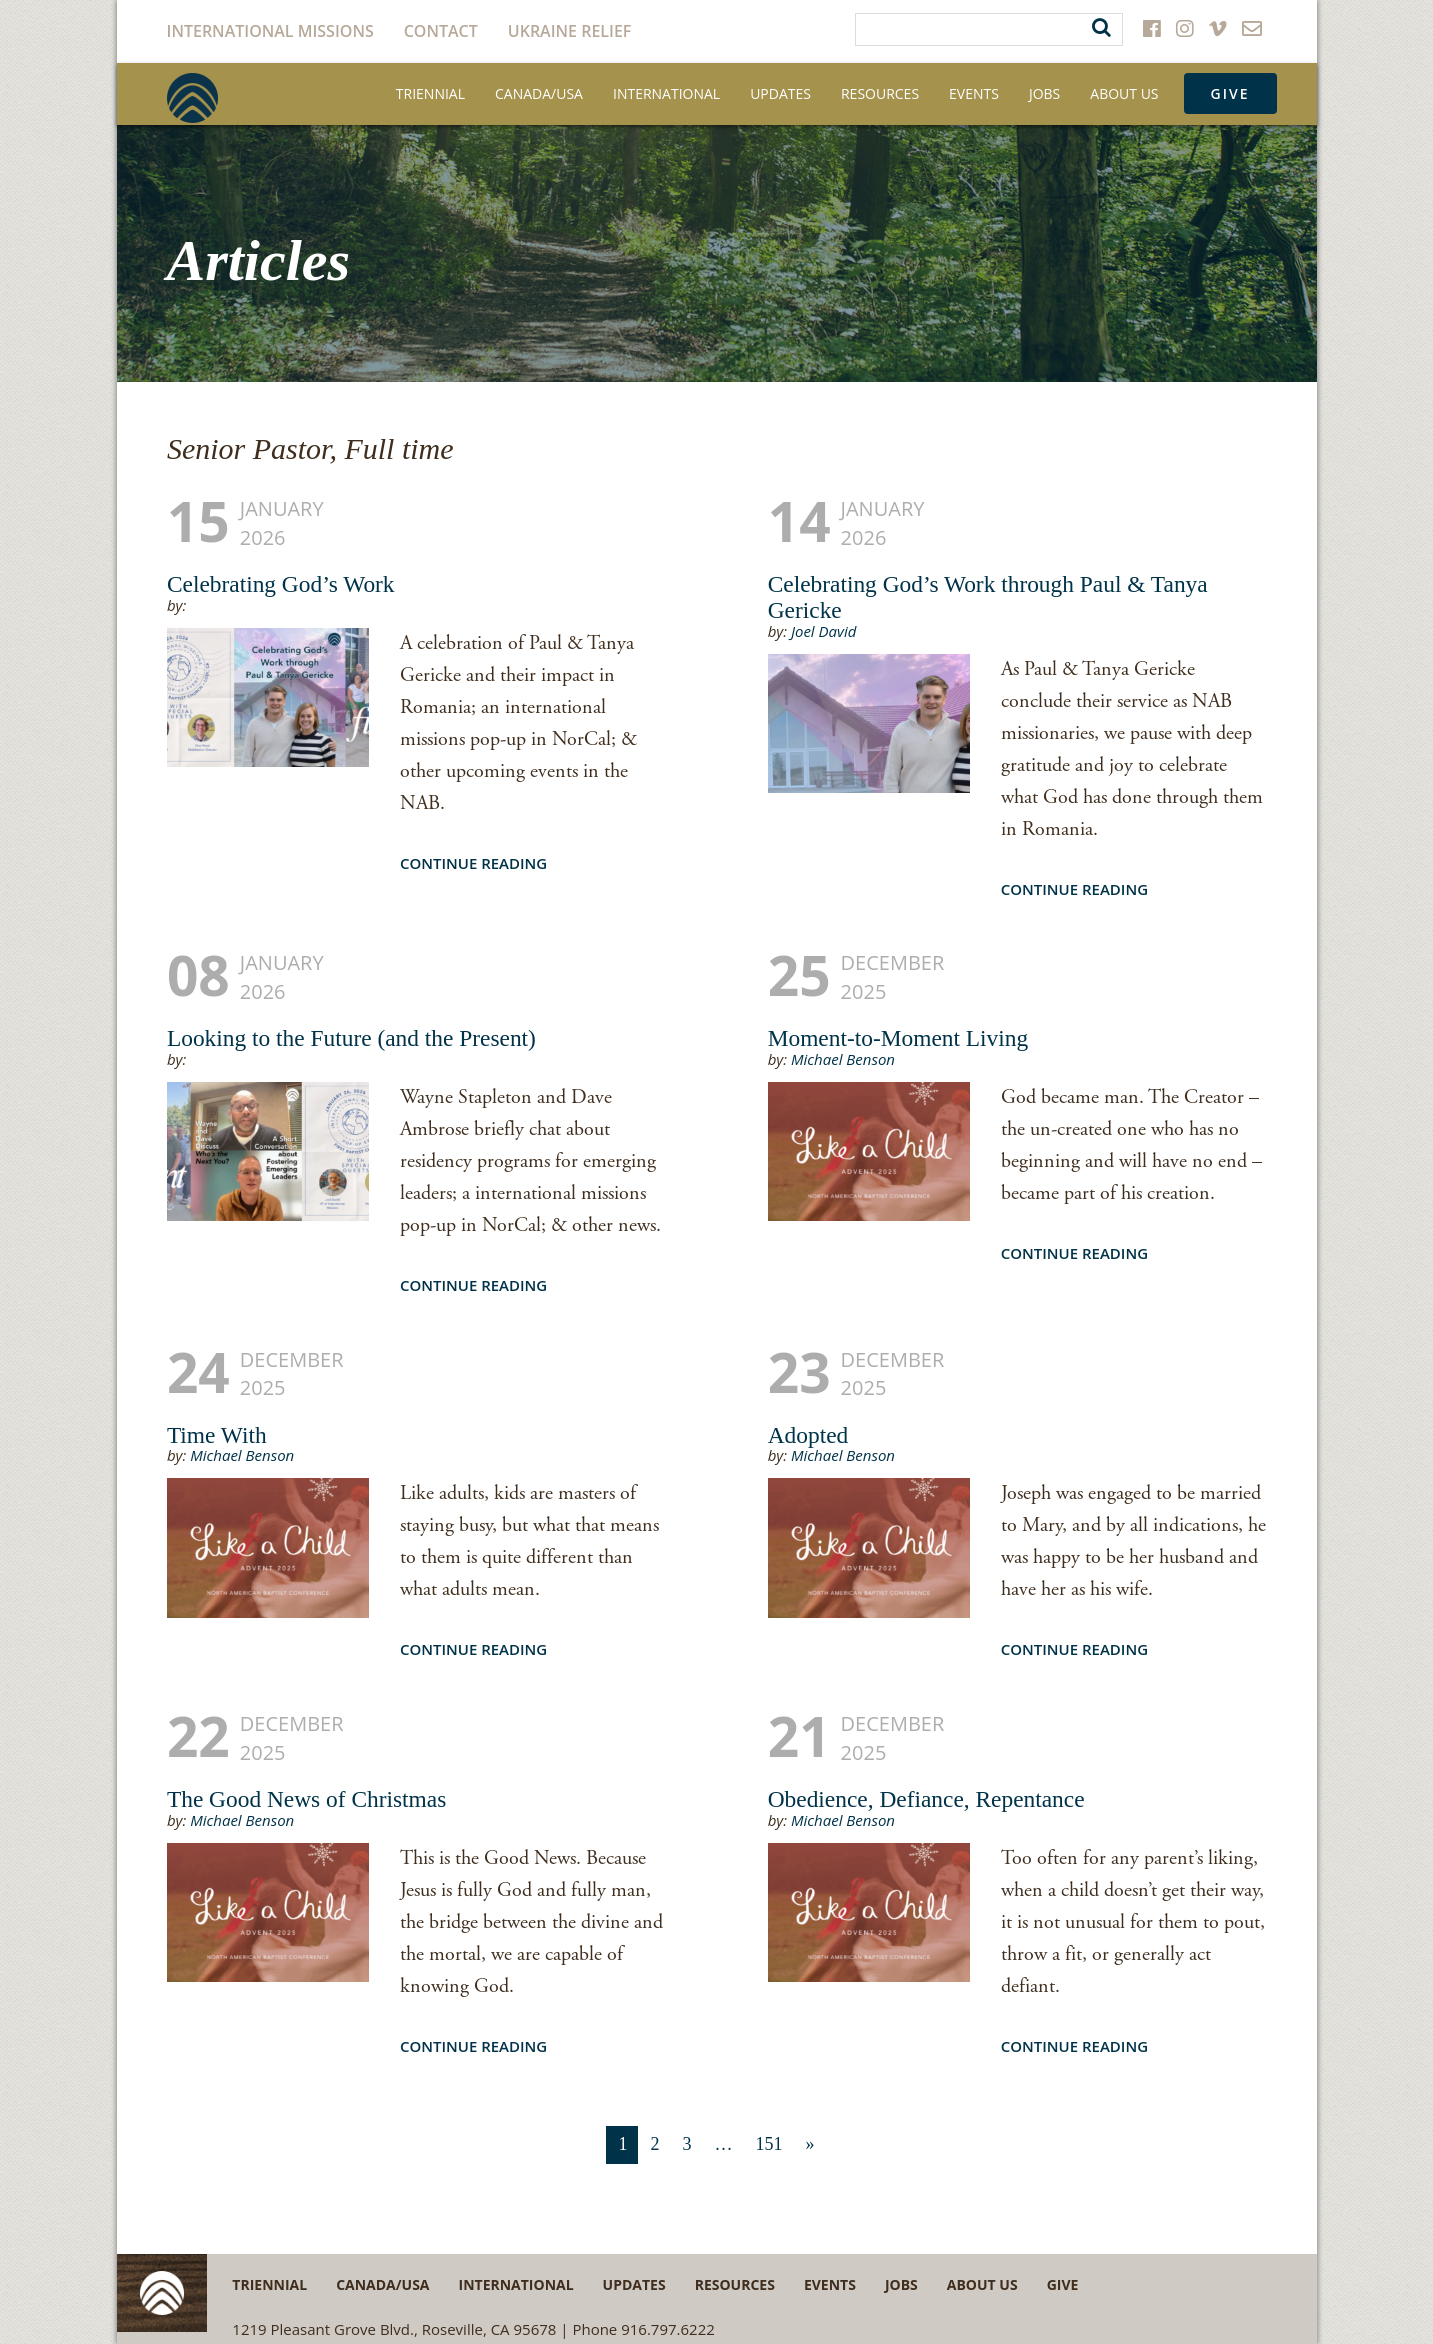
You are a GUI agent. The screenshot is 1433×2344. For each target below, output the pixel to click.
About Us (1124, 93)
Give (1230, 93)
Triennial (430, 93)
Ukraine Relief (570, 31)
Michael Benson (843, 1059)
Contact (441, 31)
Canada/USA (539, 93)
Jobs (1044, 93)
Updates (780, 93)
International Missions (270, 31)
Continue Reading (473, 863)
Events (974, 93)
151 (768, 2144)
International (666, 93)
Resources (880, 93)
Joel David (824, 631)
